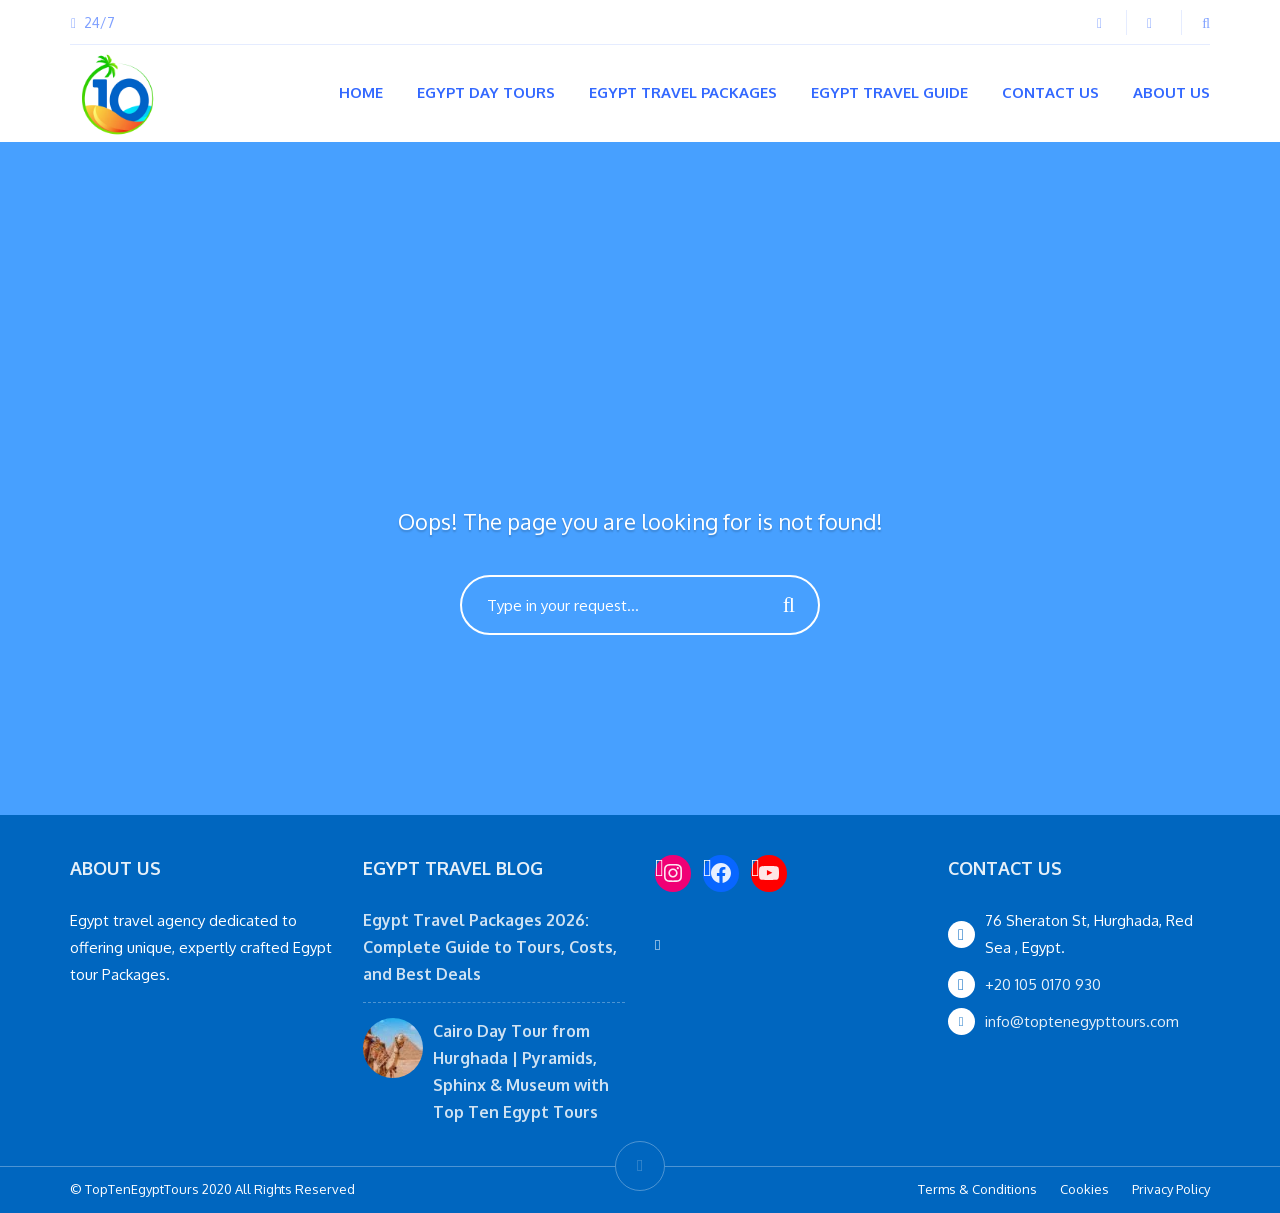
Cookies (1084, 1189)
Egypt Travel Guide (889, 92)
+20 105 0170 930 (1043, 984)
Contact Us (1050, 92)
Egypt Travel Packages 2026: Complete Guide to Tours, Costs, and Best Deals (490, 947)
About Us (1171, 92)
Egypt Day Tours (486, 92)
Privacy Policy (1171, 1189)
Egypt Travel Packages (683, 92)
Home (361, 92)
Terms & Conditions (977, 1189)
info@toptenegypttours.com (1082, 1021)
